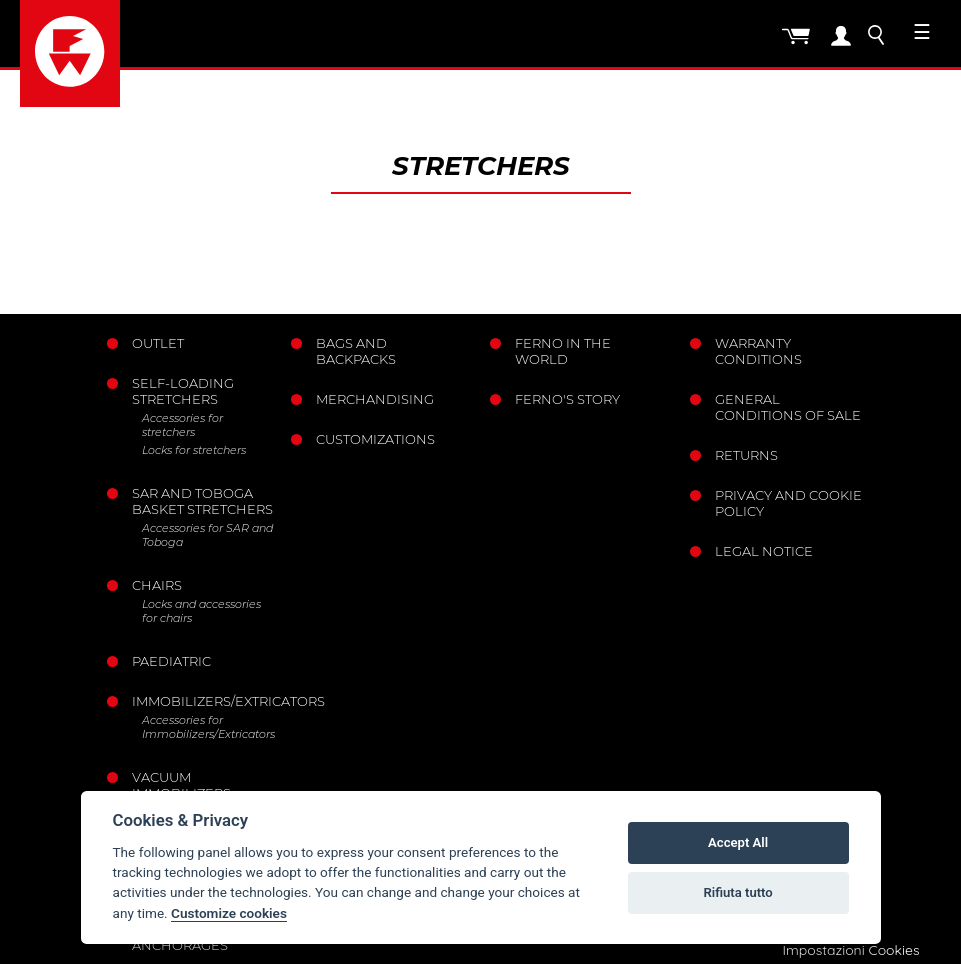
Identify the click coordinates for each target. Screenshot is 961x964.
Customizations (375, 439)
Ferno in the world (563, 351)
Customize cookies (229, 913)
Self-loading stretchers (183, 391)
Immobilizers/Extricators (204, 701)
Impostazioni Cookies (850, 950)
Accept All (738, 842)
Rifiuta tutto (737, 892)
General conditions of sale (788, 407)
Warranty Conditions (758, 351)
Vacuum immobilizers (181, 785)
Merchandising (375, 399)
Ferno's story (567, 399)
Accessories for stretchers (182, 425)
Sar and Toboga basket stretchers (202, 501)
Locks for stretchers (194, 450)
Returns (746, 455)
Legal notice (764, 551)
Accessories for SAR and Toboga (207, 535)
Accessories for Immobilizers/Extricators (208, 727)
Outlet (158, 343)
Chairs (157, 585)
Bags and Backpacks (356, 351)
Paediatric (171, 661)
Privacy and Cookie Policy (788, 503)
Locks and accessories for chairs (201, 611)
